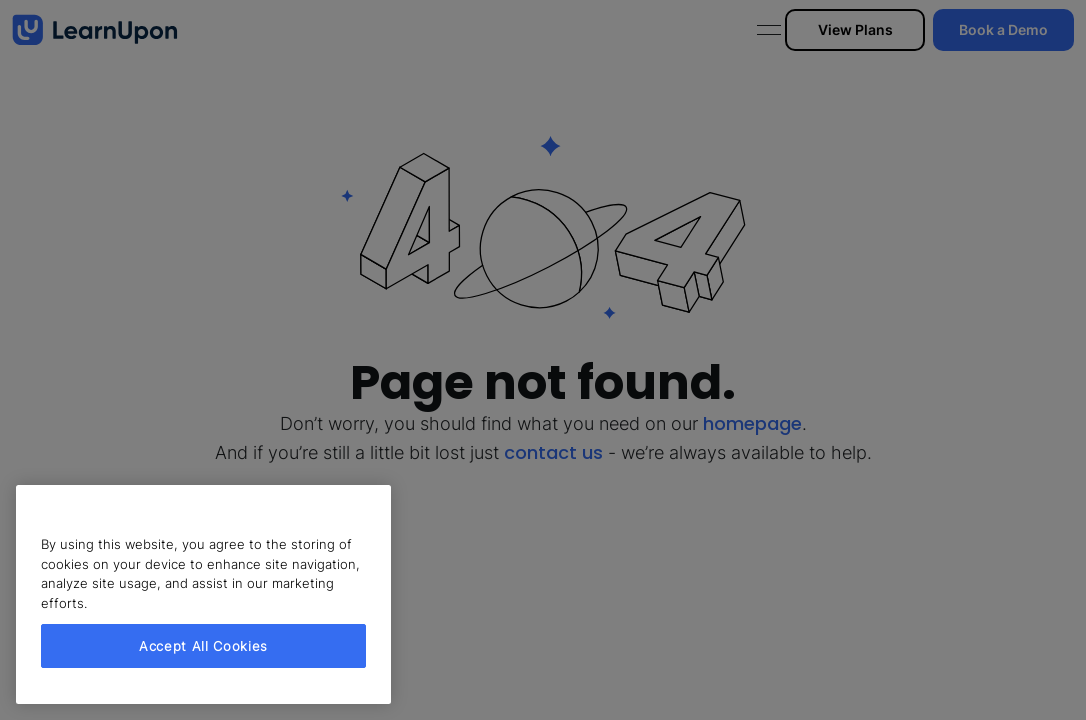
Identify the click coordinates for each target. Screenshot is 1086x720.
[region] (203, 594)
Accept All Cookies (203, 646)
